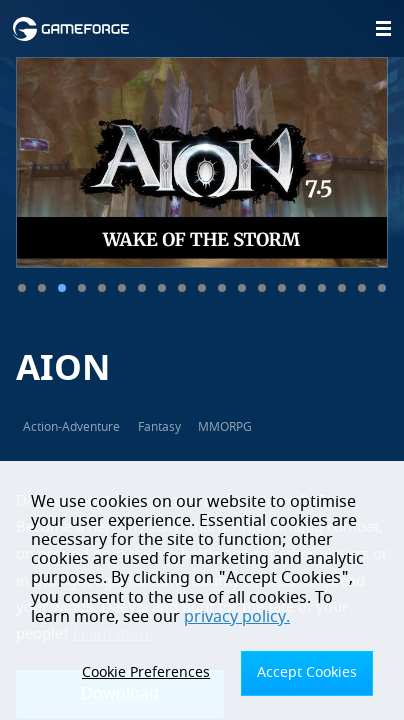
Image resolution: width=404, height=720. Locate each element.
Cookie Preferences (146, 672)
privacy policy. (237, 617)
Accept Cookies (307, 672)
